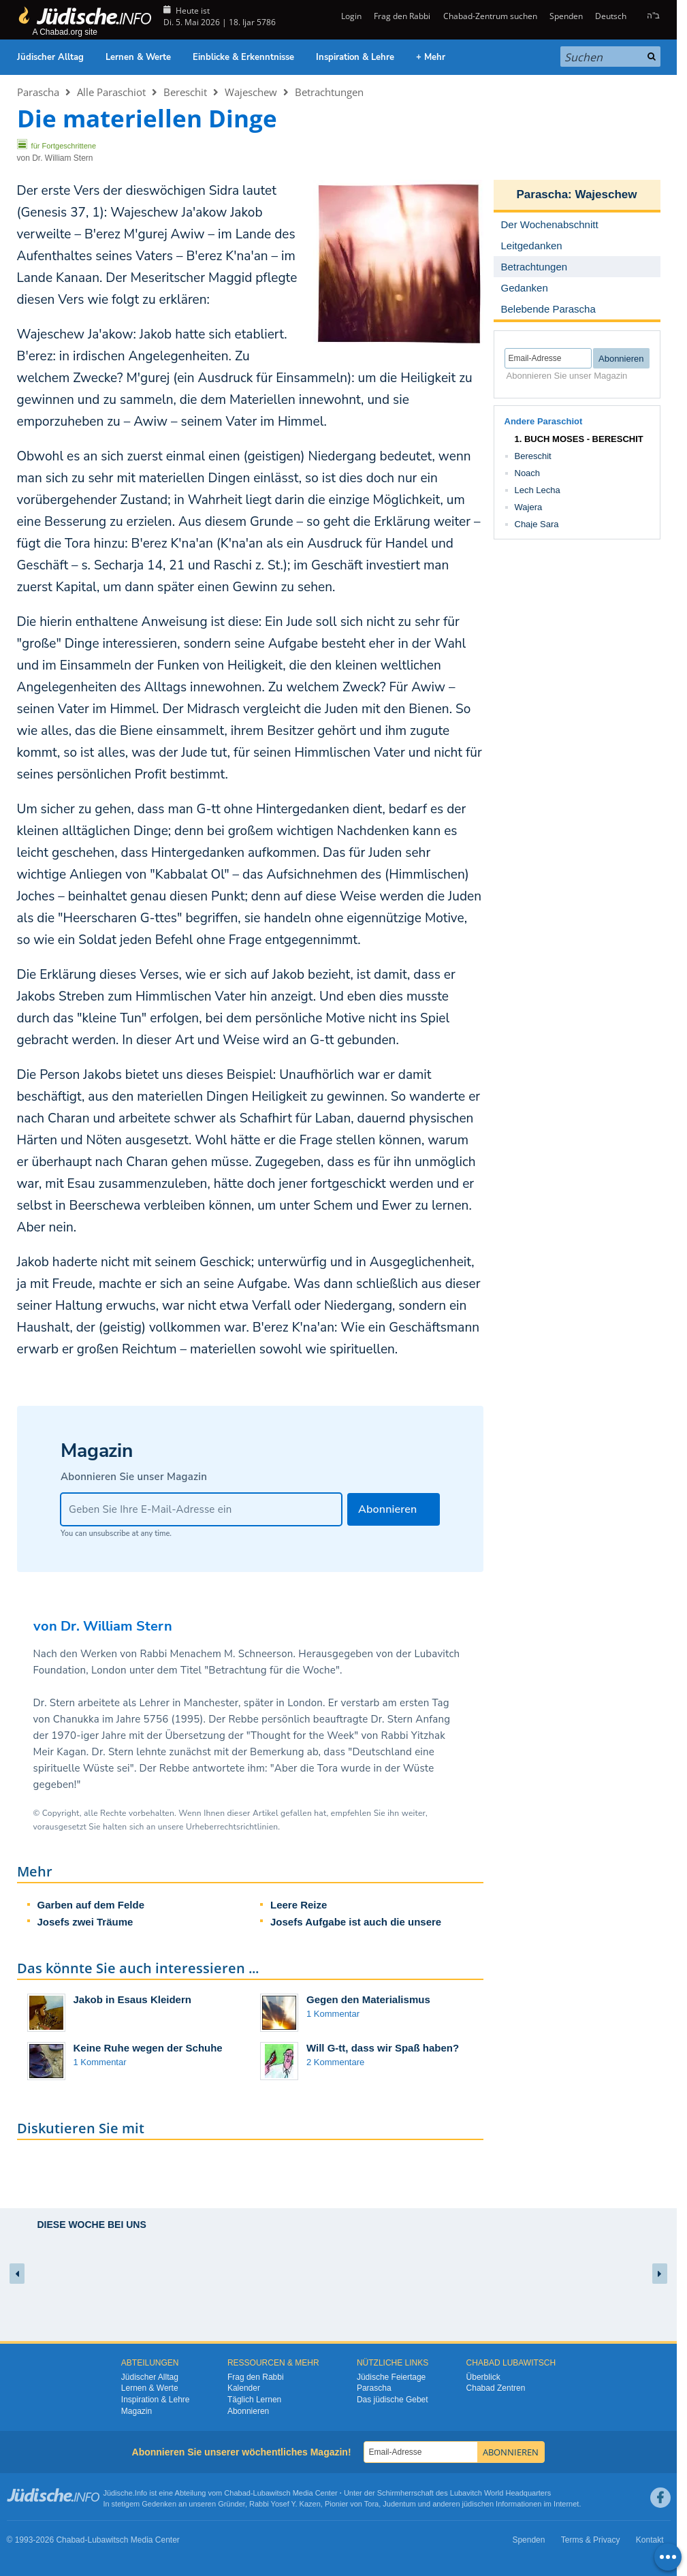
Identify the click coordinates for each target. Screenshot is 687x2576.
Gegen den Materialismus (368, 1999)
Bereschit (185, 92)
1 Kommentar (333, 2014)
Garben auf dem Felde (91, 1905)
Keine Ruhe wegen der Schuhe (148, 2048)
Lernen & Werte (138, 57)
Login (350, 16)
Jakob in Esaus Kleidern (132, 1999)
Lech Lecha (537, 490)
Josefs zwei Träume (85, 1922)
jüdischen (478, 2504)
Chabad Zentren (496, 2388)
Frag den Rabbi (402, 16)
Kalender (243, 2388)
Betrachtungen (329, 92)
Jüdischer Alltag (50, 57)
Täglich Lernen (254, 2399)
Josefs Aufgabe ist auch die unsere (355, 1922)
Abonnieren (248, 2411)
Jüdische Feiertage (391, 2377)
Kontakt (650, 2540)
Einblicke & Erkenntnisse (243, 57)
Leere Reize (298, 1905)
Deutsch (610, 16)
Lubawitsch (272, 2493)
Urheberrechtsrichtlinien (232, 1826)
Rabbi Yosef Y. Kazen (285, 2504)
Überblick (483, 2377)
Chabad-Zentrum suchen (490, 16)
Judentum (399, 2504)
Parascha (38, 92)
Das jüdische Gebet (392, 2399)
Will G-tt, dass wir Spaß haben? (382, 2048)
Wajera (529, 507)
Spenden (566, 16)
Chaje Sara (537, 524)
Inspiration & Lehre (355, 57)
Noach (528, 473)
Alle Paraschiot (111, 92)
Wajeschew (251, 92)
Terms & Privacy (590, 2540)
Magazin (136, 2411)
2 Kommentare (335, 2062)
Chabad (237, 2493)
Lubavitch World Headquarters (500, 2493)
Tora (371, 2504)
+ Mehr (430, 57)
